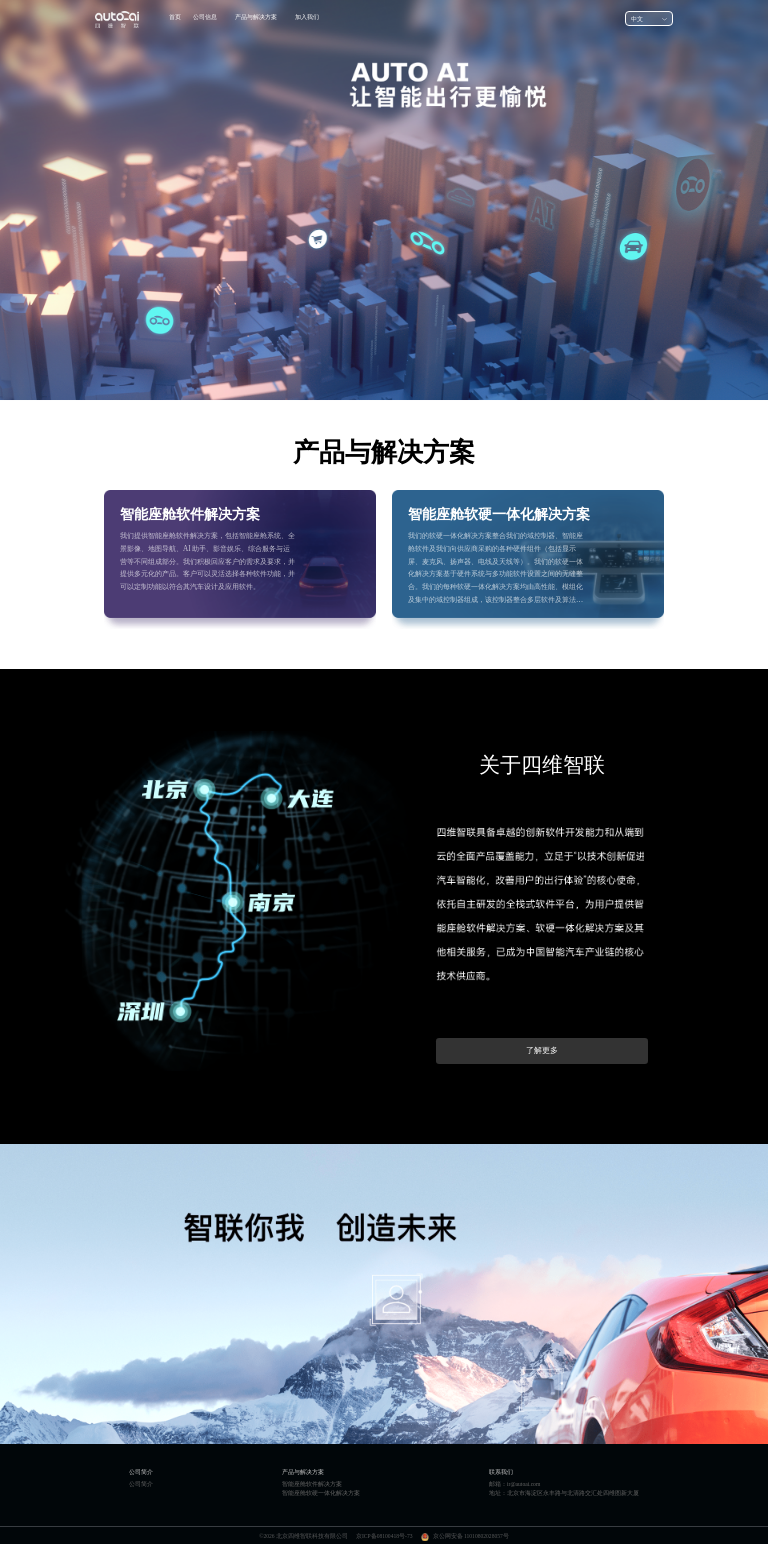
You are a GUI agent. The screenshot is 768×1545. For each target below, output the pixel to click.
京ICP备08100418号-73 (384, 1536)
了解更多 (542, 1050)
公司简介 (141, 1484)
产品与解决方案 (256, 16)
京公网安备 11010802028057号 (471, 1536)
